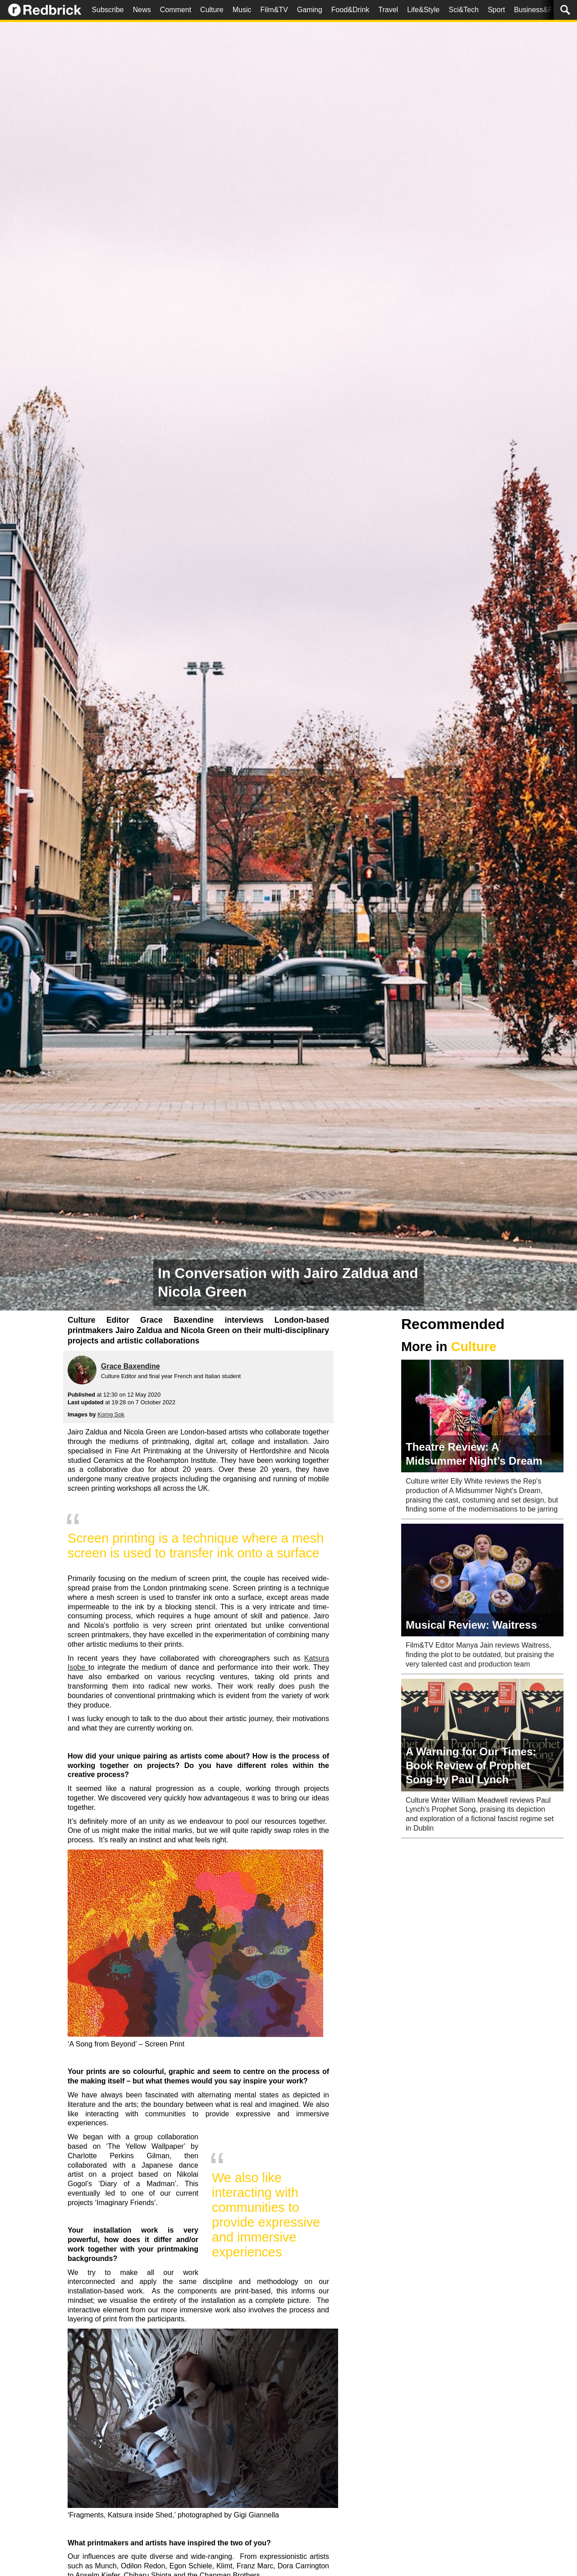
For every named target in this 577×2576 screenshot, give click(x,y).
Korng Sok (110, 1414)
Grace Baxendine (130, 1366)
